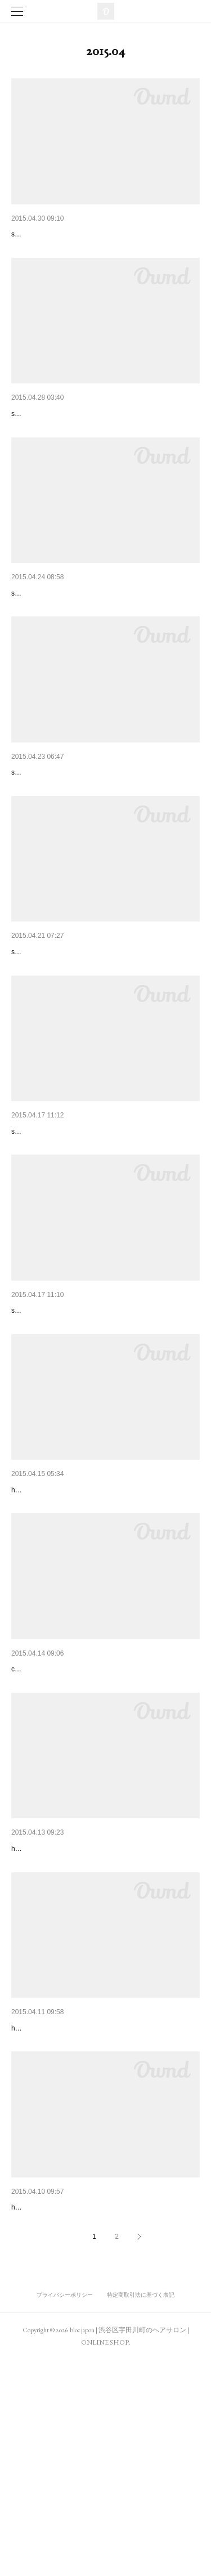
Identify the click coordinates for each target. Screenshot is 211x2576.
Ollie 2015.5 (32, 2013)
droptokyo (28, 639)
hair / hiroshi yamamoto (46, 2423)
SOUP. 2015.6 (39, 234)
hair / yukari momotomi (45, 2227)
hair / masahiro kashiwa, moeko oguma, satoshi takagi (92, 1638)
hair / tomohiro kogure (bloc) (53, 2031)
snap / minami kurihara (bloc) (54, 1442)
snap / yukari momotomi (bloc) (56, 460)
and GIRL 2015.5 (41, 2406)
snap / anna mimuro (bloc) (50, 1245)
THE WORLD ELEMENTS (57, 443)
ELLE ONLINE (36, 1817)
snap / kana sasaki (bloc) (48, 656)
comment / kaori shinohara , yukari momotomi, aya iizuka (97, 1835)
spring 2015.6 (35, 1031)
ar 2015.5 (27, 2210)
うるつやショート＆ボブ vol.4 (63, 1621)
